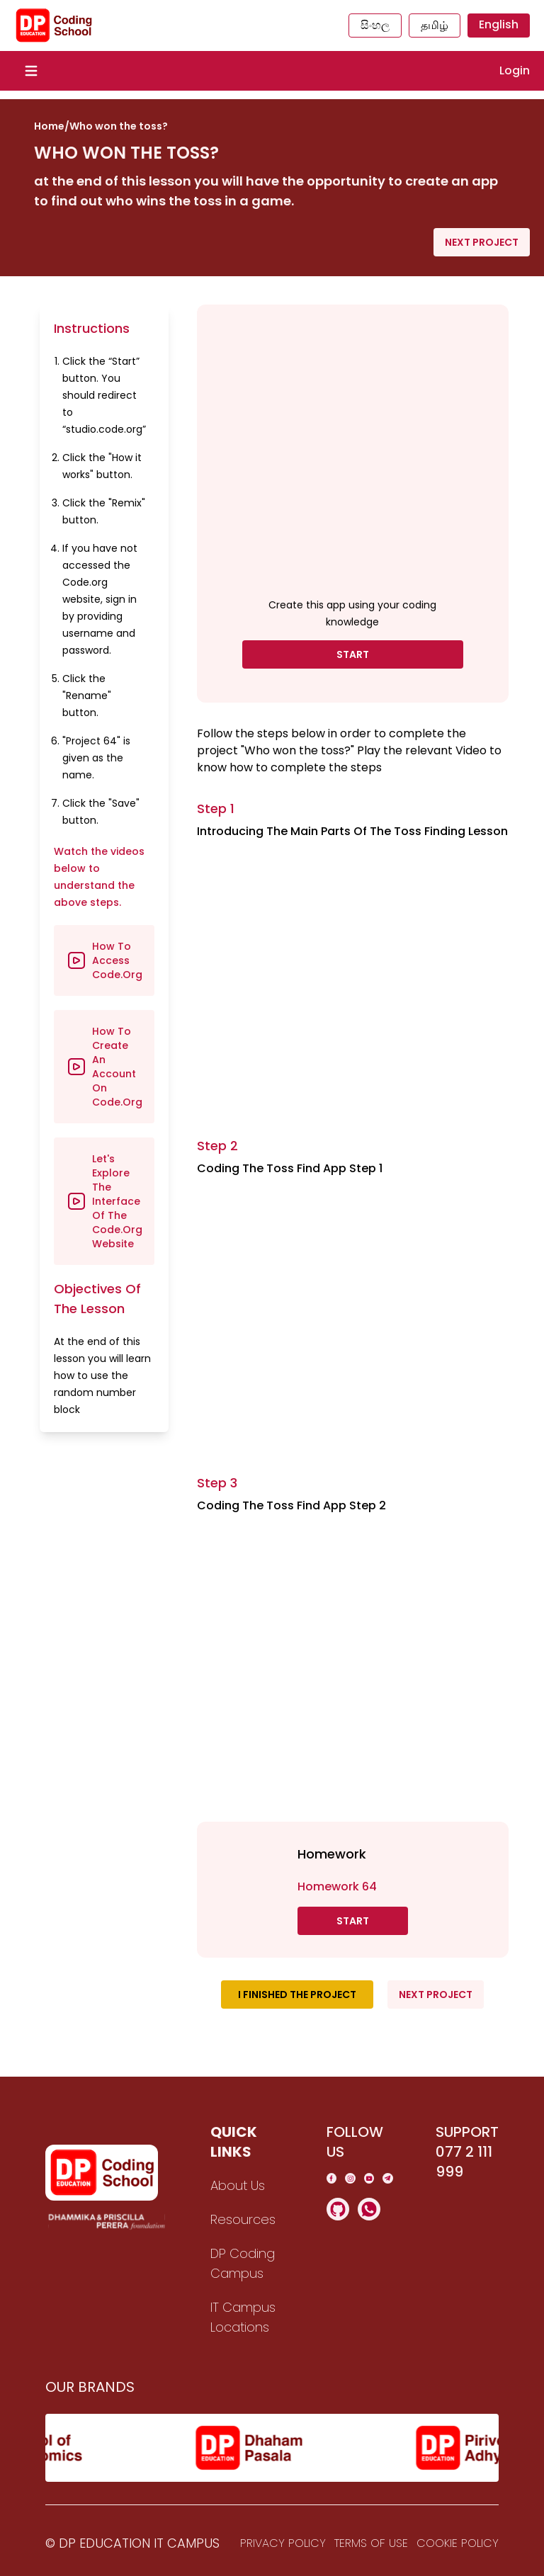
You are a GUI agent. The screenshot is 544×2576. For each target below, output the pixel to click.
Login (514, 70)
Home (49, 126)
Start (352, 654)
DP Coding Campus (242, 2263)
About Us (237, 2185)
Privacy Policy (283, 2543)
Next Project (481, 242)
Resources (243, 2219)
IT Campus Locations (243, 2317)
